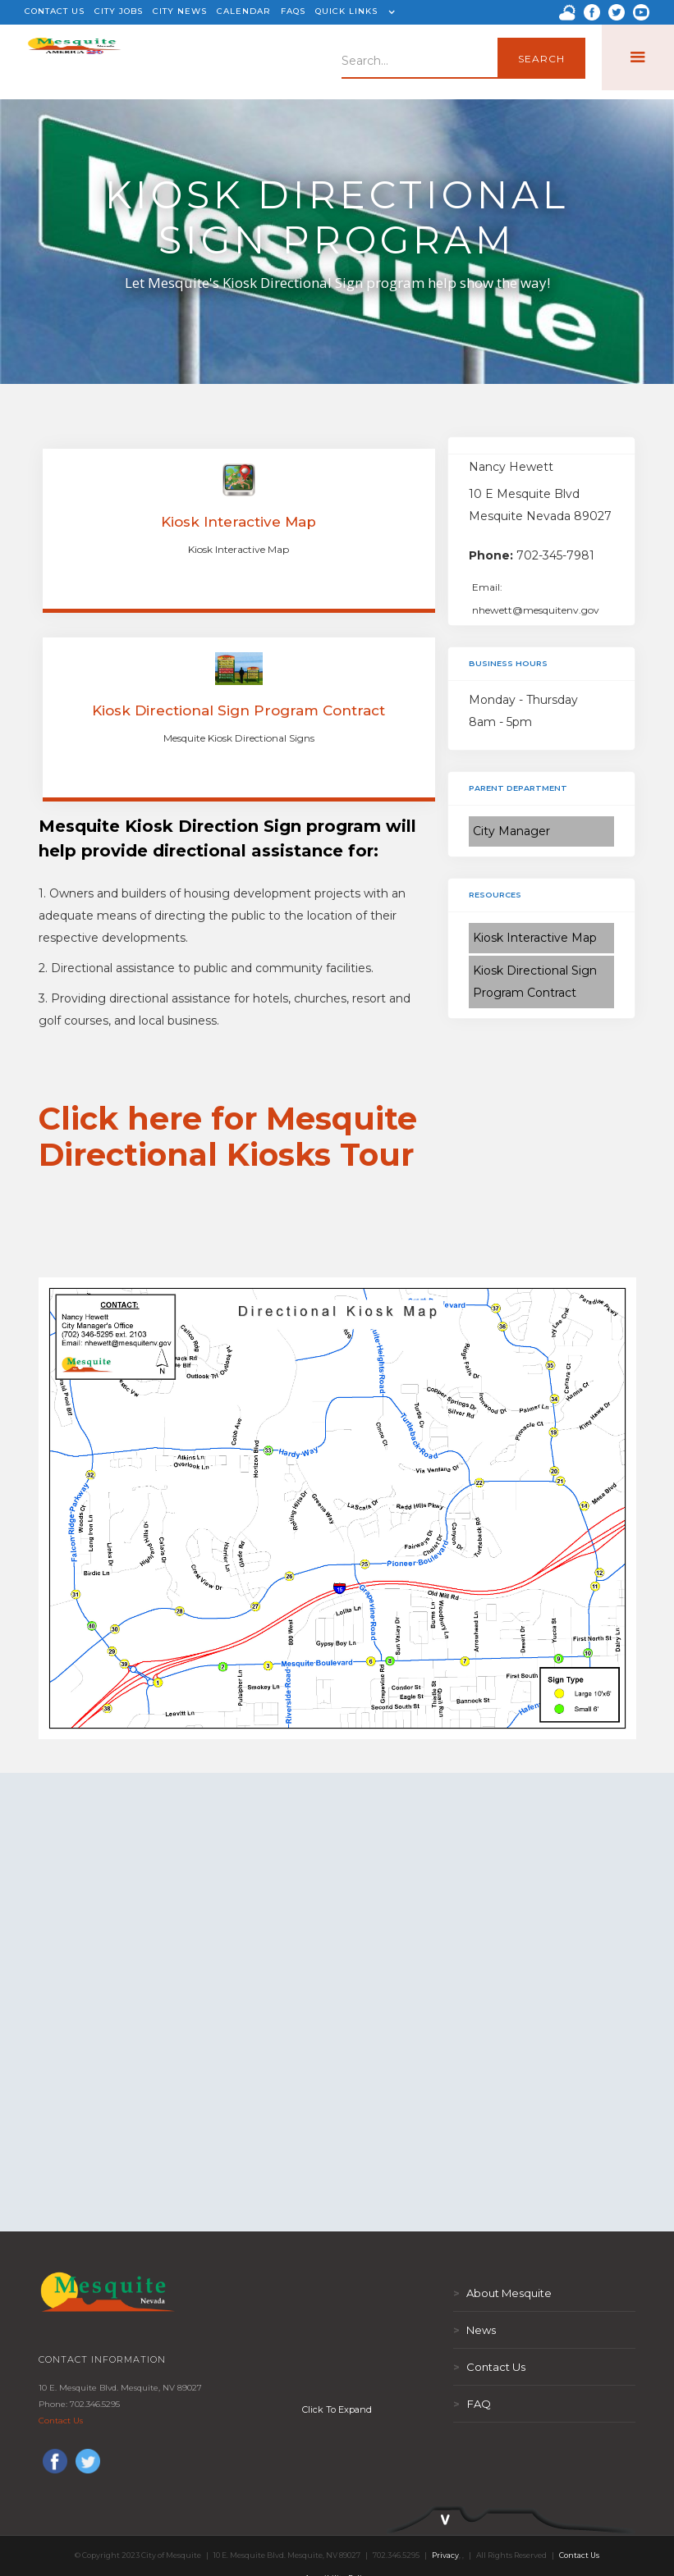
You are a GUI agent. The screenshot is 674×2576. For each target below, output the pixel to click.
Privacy (445, 2555)
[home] (74, 57)
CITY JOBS (118, 11)
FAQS (293, 11)
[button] (353, 12)
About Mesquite (502, 2293)
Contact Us (61, 2420)
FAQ (472, 2403)
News (474, 2329)
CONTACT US (55, 11)
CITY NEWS (180, 11)
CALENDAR (244, 11)
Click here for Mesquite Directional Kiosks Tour (228, 1136)
